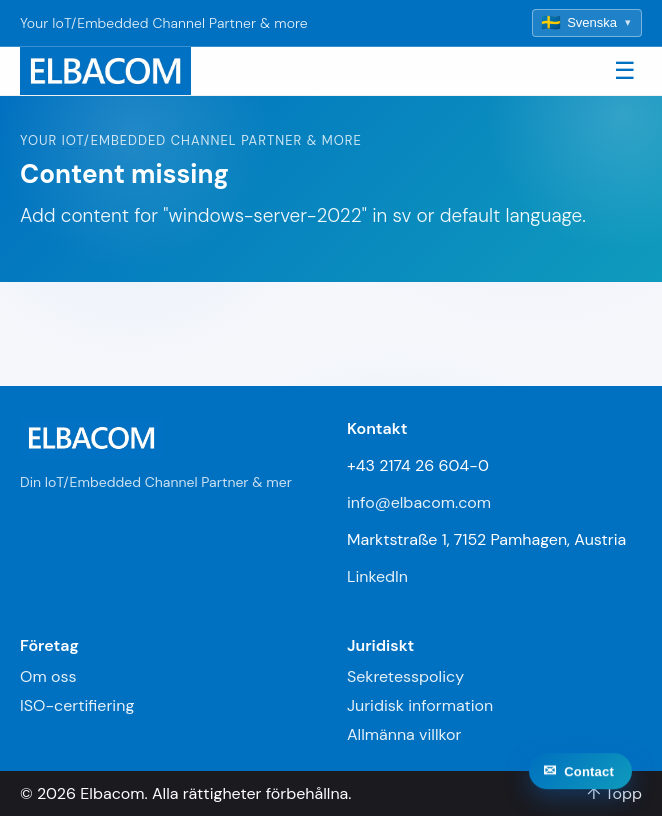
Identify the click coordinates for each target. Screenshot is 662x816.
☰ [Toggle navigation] (625, 70)
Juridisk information (420, 705)
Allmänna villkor (404, 734)
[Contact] (580, 785)
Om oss (48, 676)
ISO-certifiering (77, 705)
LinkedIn (377, 576)
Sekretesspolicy (405, 676)
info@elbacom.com (419, 502)
